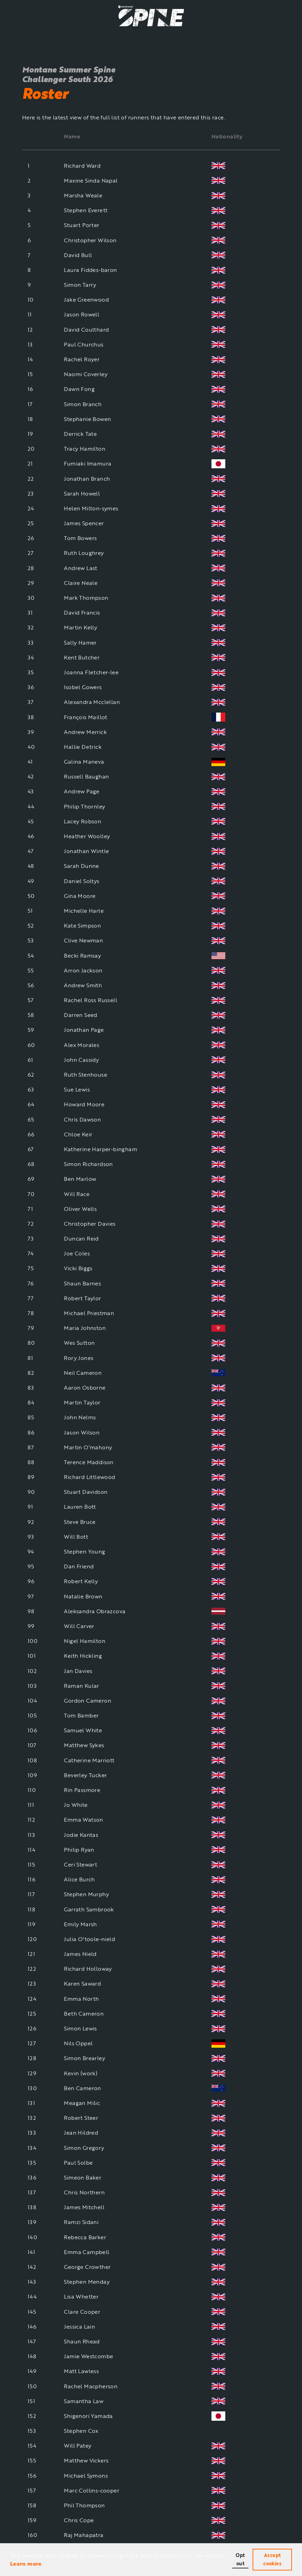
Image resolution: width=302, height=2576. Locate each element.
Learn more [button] (26, 2563)
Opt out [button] (240, 2559)
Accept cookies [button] (272, 2559)
